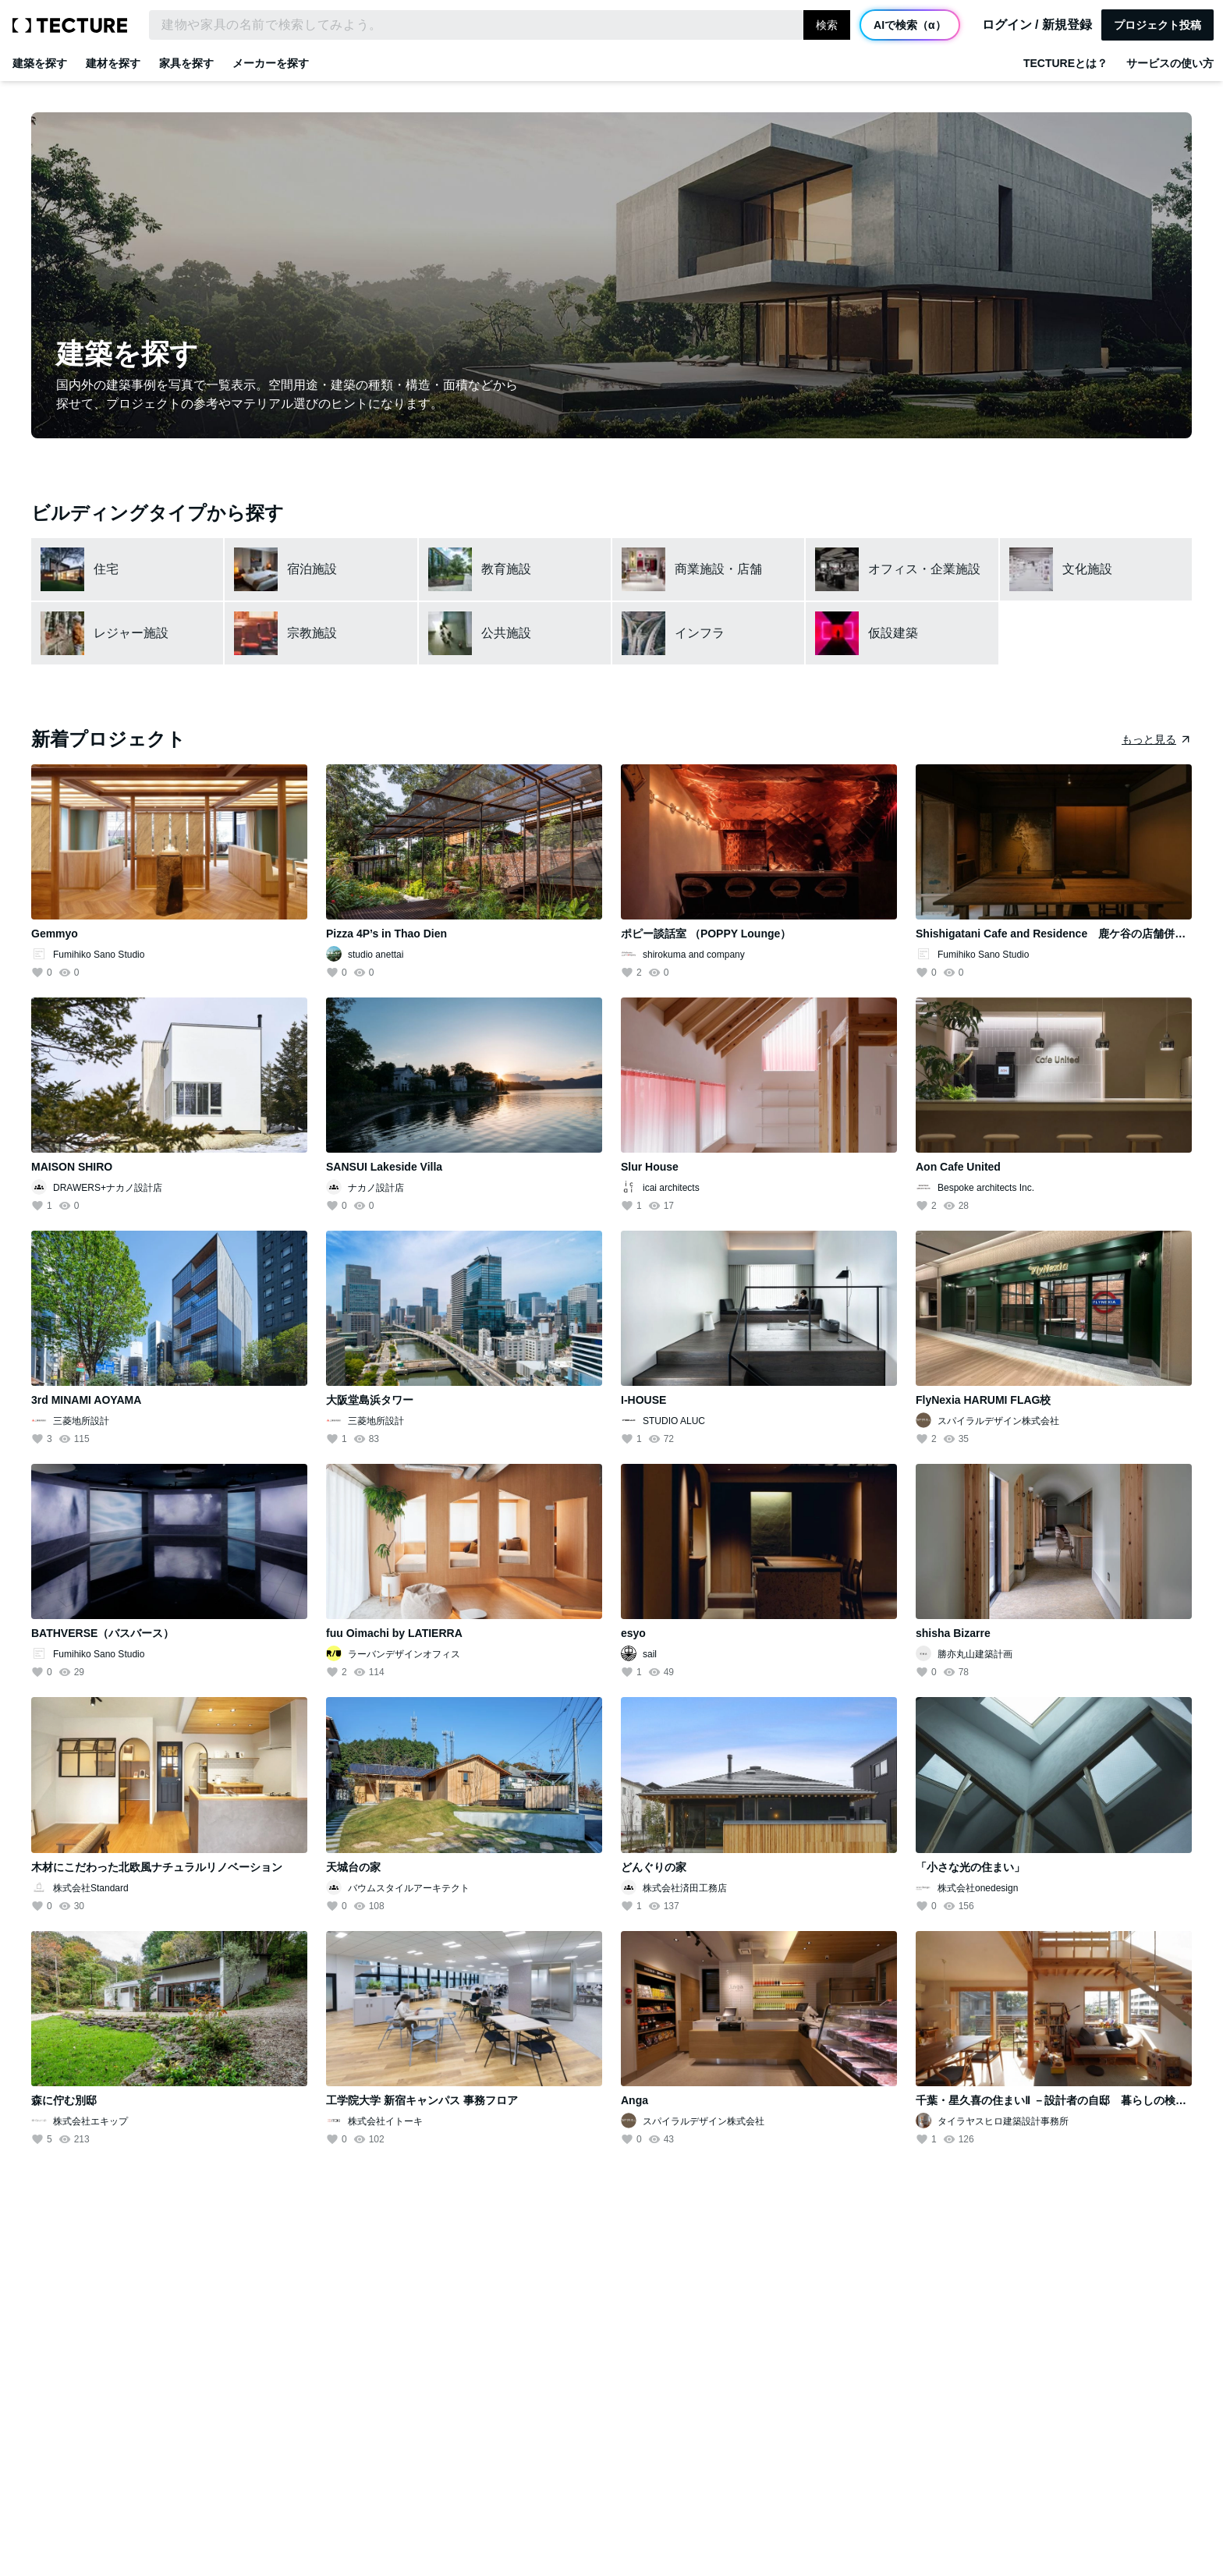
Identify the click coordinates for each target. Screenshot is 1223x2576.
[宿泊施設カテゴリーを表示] (321, 569)
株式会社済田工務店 (685, 1888)
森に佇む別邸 (64, 2100)
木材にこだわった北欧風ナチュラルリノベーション (156, 1867)
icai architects (671, 1187)
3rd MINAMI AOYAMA (86, 1400)
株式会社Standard (91, 1888)
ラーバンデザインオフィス (404, 1654)
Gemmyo (54, 933)
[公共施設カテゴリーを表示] (515, 633)
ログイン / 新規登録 (1037, 25)
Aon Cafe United (958, 1166)
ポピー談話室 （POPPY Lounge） (706, 933)
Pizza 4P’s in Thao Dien (386, 933)
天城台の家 (353, 1867)
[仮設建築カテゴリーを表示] (902, 633)
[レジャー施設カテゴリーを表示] (127, 633)
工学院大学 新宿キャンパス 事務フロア (422, 2100)
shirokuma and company (694, 954)
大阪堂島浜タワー (369, 1400)
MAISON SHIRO (71, 1166)
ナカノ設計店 (376, 1187)
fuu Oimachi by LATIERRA (394, 1633)
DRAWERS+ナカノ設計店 (107, 1187)
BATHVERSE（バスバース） (102, 1633)
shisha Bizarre (953, 1633)
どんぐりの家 (653, 1867)
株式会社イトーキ (385, 2121)
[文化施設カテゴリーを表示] (1096, 569)
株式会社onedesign (978, 1888)
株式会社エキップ (90, 2121)
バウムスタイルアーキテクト (409, 1888)
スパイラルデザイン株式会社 (998, 1421)
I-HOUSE (643, 1400)
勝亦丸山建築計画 (975, 1654)
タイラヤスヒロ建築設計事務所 (1003, 2121)
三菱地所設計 (81, 1421)
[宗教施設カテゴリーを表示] (321, 633)
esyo (633, 1633)
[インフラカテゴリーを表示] (708, 633)
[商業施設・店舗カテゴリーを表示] (708, 569)
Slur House (650, 1166)
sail (650, 1654)
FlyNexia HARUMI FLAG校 (983, 1400)
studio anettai (375, 954)
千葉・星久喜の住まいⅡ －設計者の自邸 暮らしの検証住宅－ (1067, 2100)
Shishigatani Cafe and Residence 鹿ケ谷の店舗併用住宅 (1061, 933)
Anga (634, 2100)
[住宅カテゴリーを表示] (127, 569)
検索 (827, 25)
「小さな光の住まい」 (970, 1867)
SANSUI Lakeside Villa (384, 1166)
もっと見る (1149, 739)
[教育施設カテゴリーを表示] (515, 569)
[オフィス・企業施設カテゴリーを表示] (902, 569)
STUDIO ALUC (674, 1421)
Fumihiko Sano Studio (98, 954)
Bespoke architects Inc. (986, 1187)
